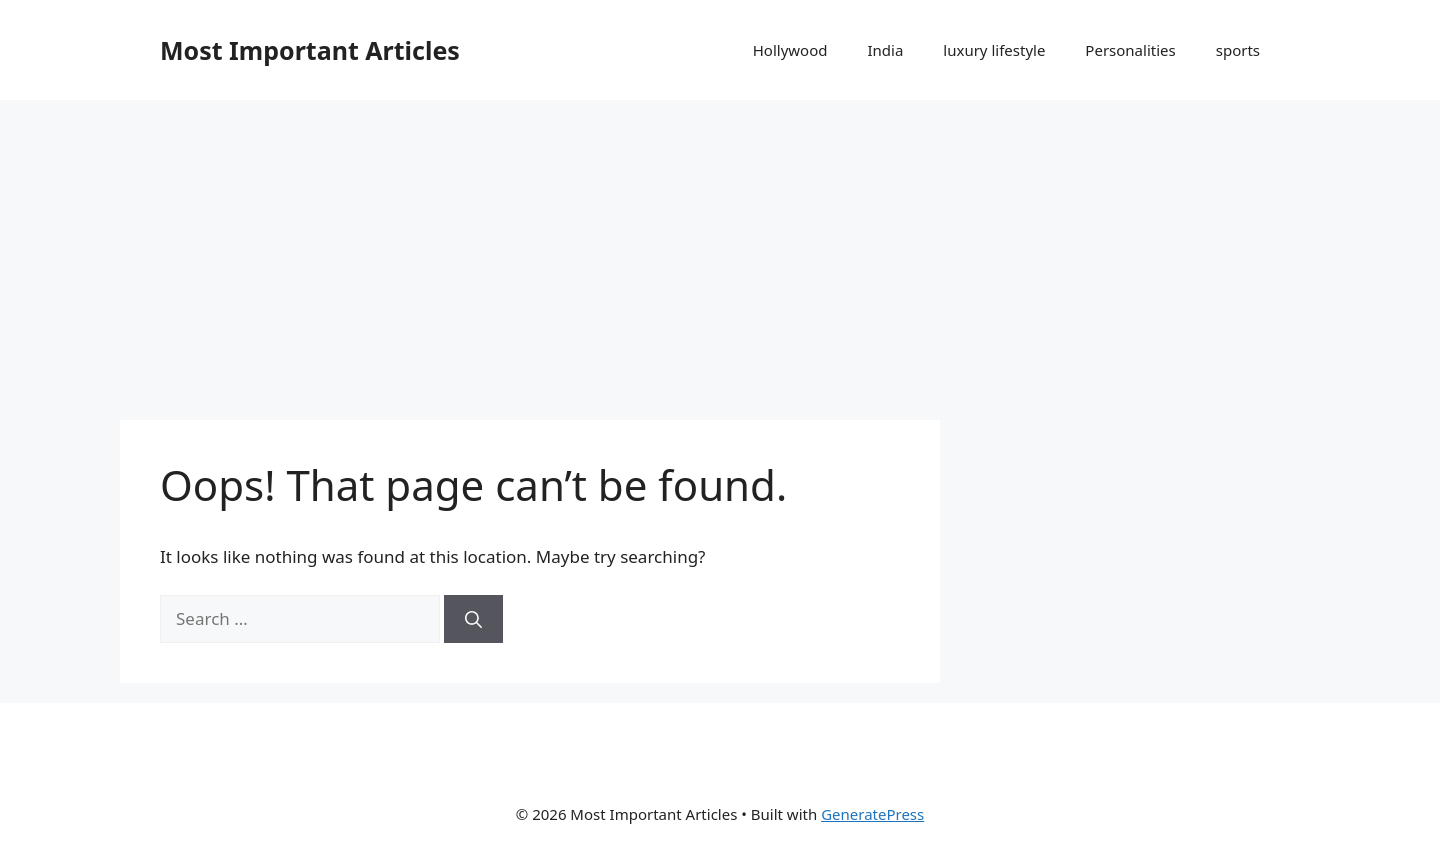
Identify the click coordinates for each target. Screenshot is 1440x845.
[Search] (473, 619)
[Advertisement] (720, 250)
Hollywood (790, 50)
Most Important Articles (310, 50)
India (885, 50)
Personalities (1130, 50)
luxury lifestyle (994, 50)
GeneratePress (872, 814)
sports (1238, 50)
